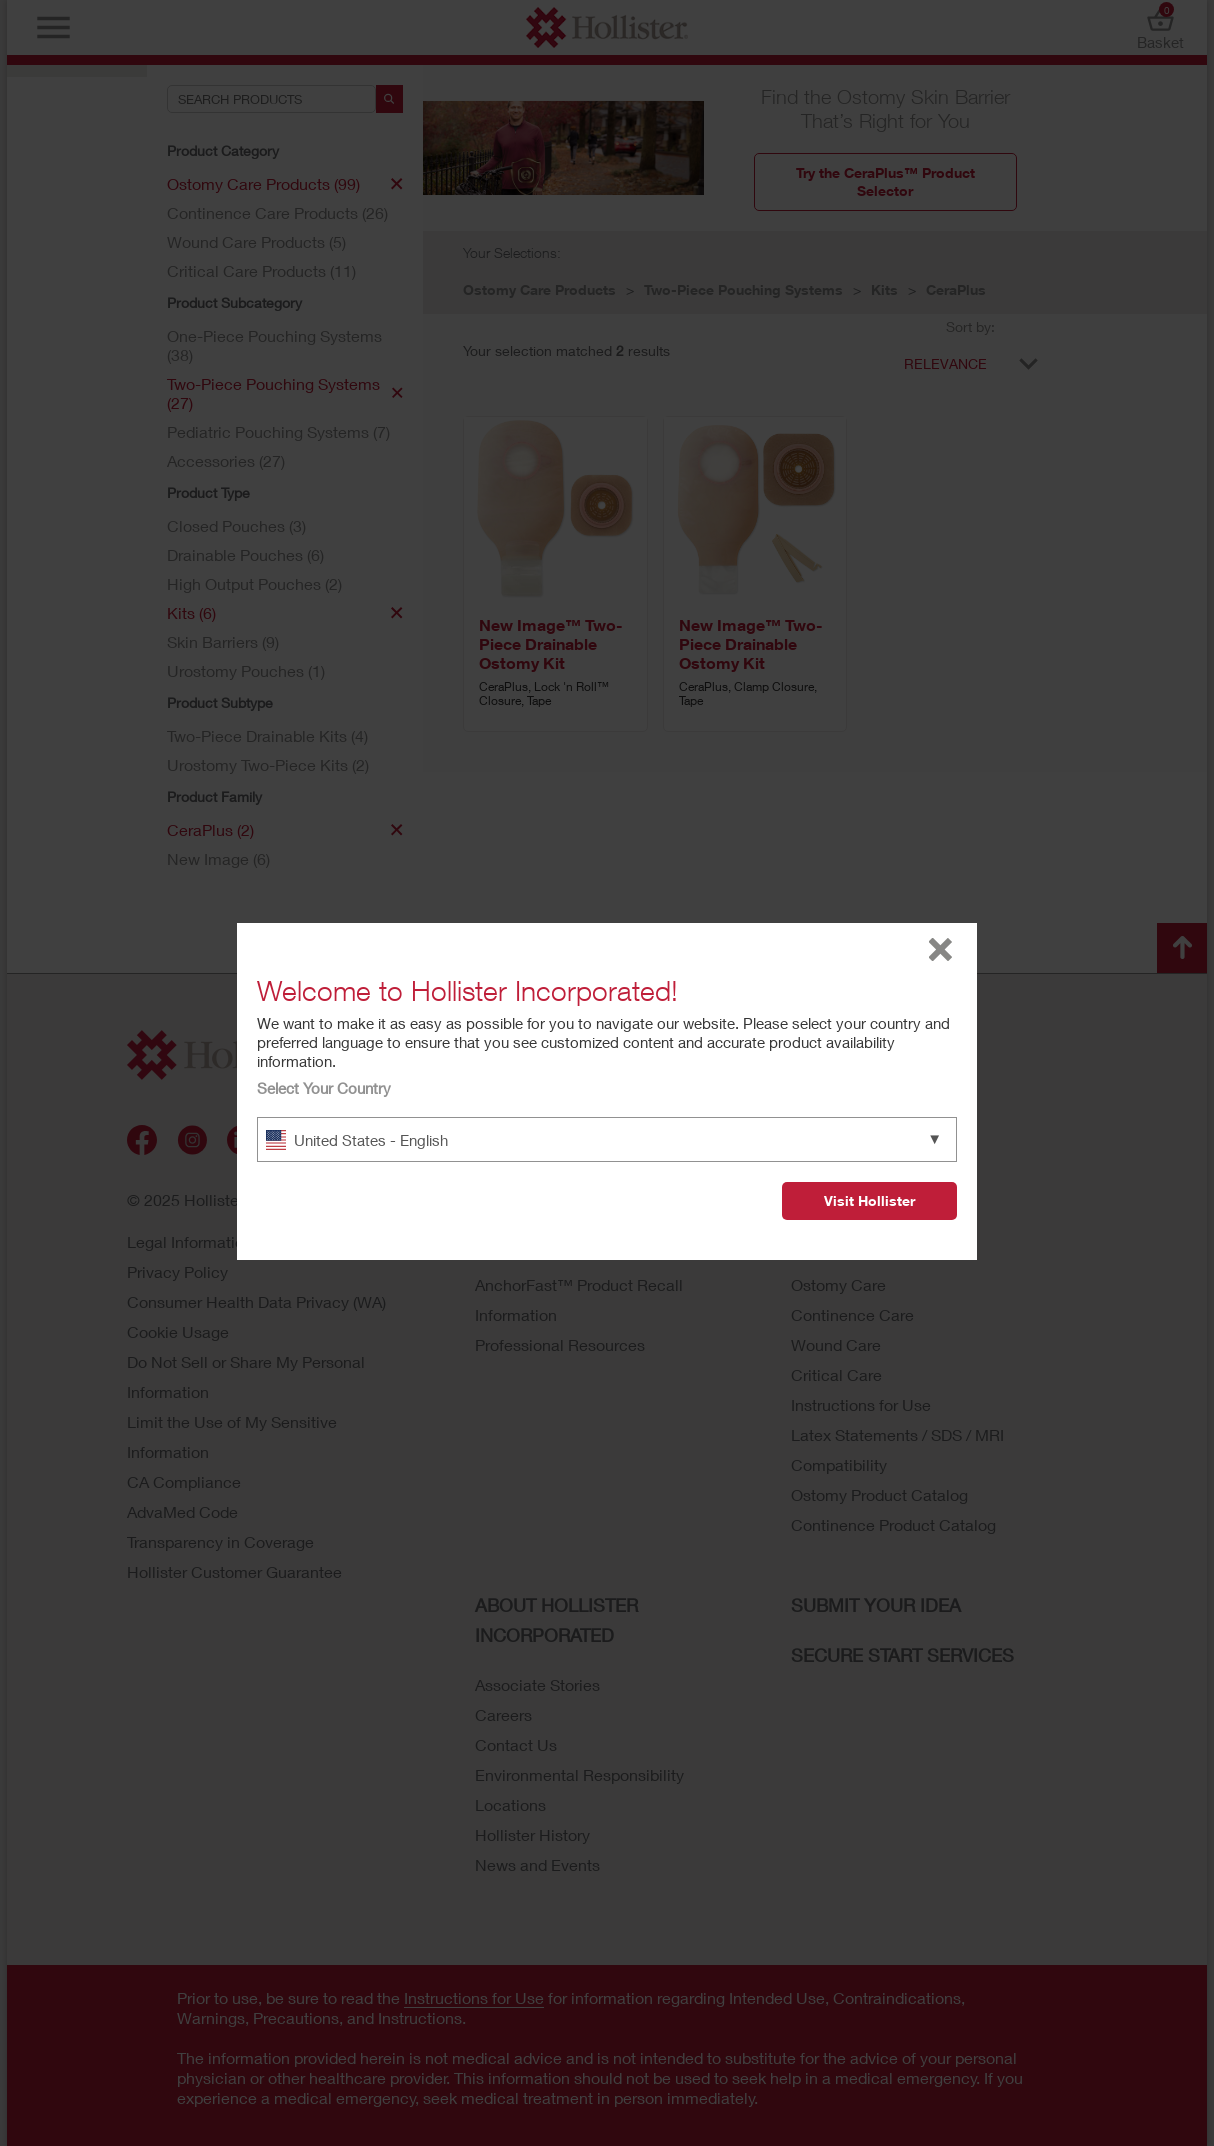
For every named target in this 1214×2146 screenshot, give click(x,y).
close (940, 949)
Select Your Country (324, 1088)
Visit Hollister (869, 1200)
